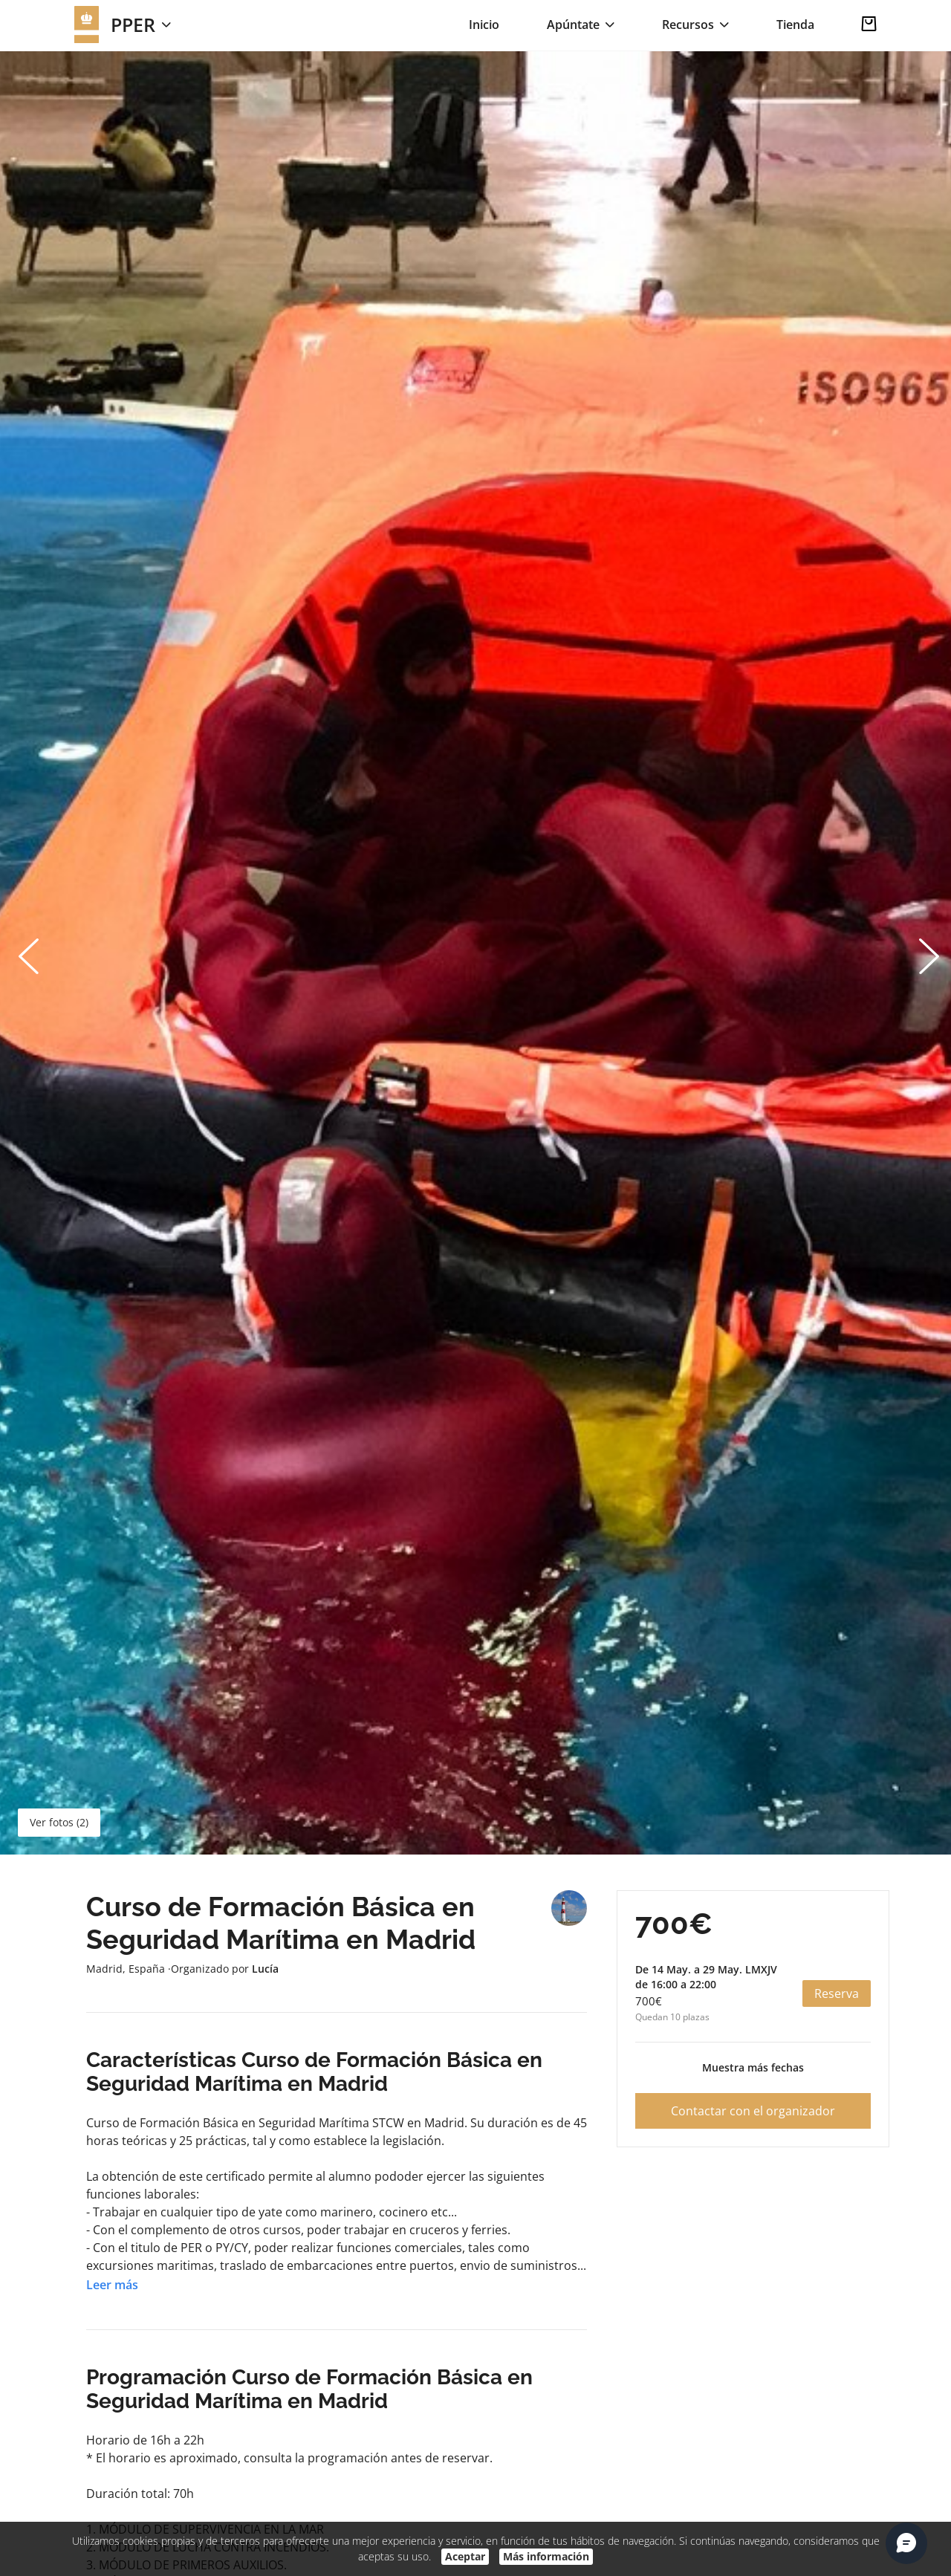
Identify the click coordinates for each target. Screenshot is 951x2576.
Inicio (484, 24)
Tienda (795, 24)
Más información (546, 2556)
